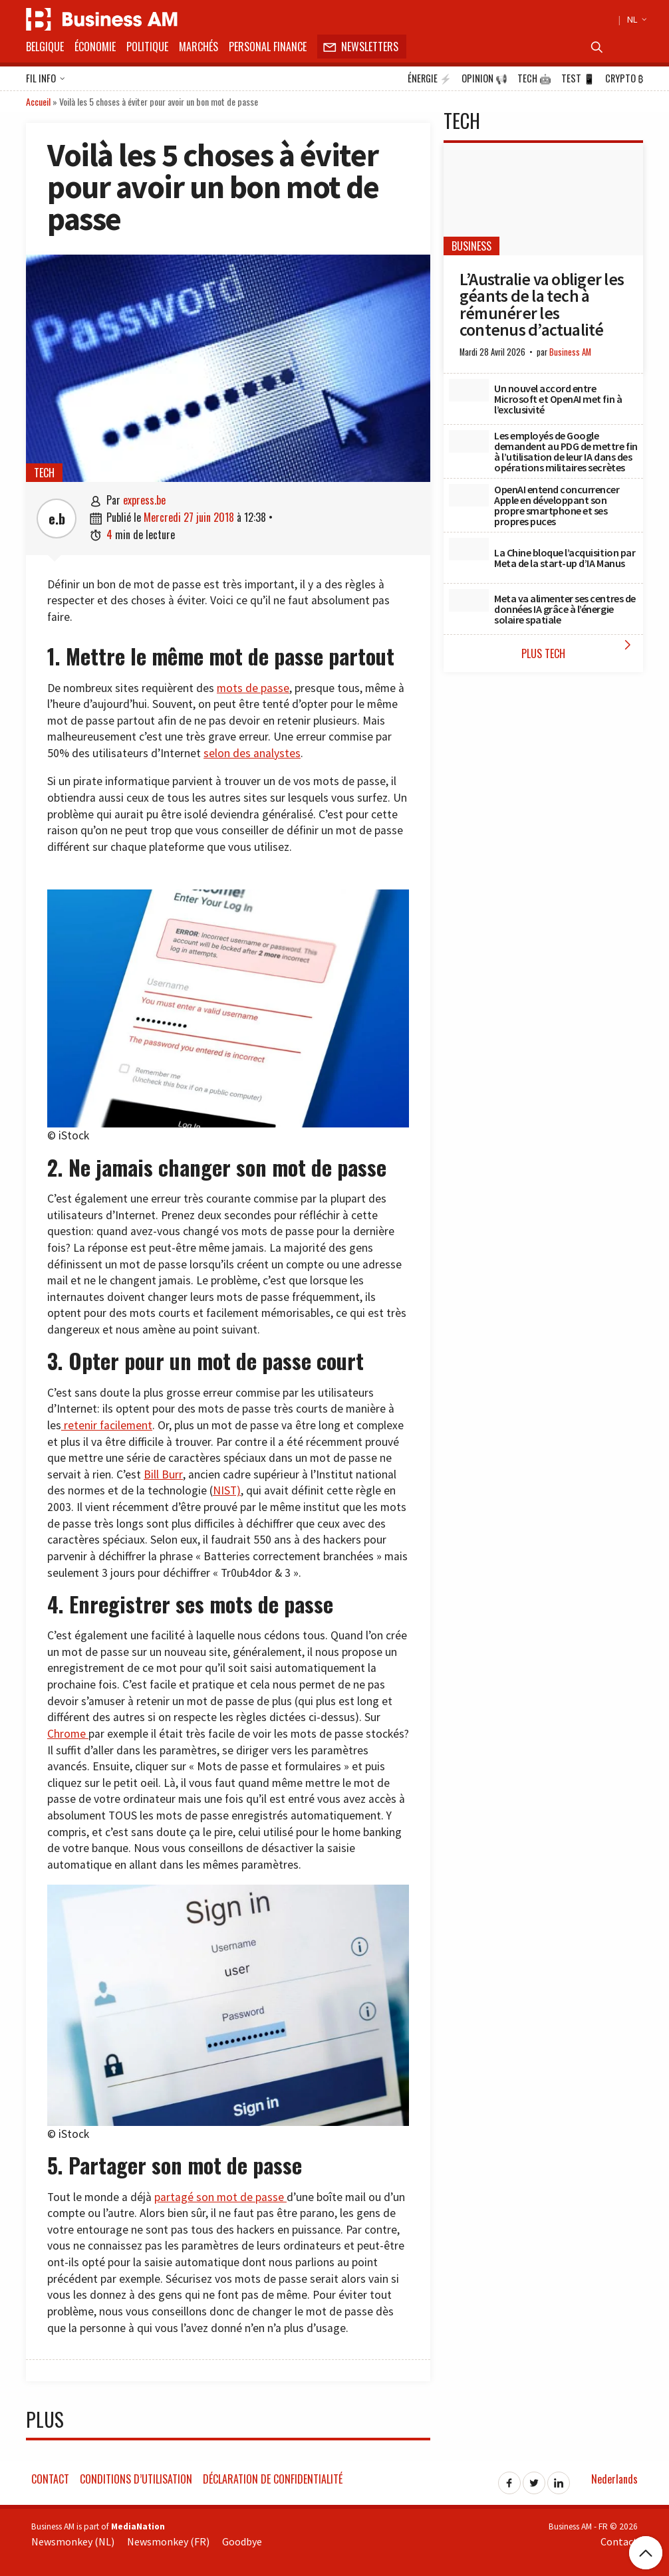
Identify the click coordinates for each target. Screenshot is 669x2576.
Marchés (198, 47)
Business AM (570, 352)
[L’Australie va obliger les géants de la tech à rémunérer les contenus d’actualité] (543, 199)
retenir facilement (106, 1425)
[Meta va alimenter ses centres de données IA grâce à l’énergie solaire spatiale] (469, 600)
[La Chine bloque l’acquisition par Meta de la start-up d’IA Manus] (469, 549)
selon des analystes (252, 753)
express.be (144, 500)
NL (635, 19)
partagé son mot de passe (220, 2197)
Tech (534, 78)
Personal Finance (268, 47)
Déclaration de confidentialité (272, 2479)
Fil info (45, 79)
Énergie (430, 78)
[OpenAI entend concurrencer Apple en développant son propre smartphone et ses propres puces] (469, 495)
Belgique (45, 47)
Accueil (38, 101)
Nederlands (614, 2479)
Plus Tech (578, 649)
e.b (57, 518)
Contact (50, 2479)
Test (578, 78)
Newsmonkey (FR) (168, 2541)
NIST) (227, 1490)
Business (471, 246)
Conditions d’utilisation (136, 2479)
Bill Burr (163, 1474)
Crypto (624, 78)
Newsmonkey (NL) (72, 2541)
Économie (95, 47)
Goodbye (242, 2541)
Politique (147, 47)
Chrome (67, 1733)
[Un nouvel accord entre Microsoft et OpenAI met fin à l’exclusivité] (469, 390)
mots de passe (253, 688)
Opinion (484, 78)
